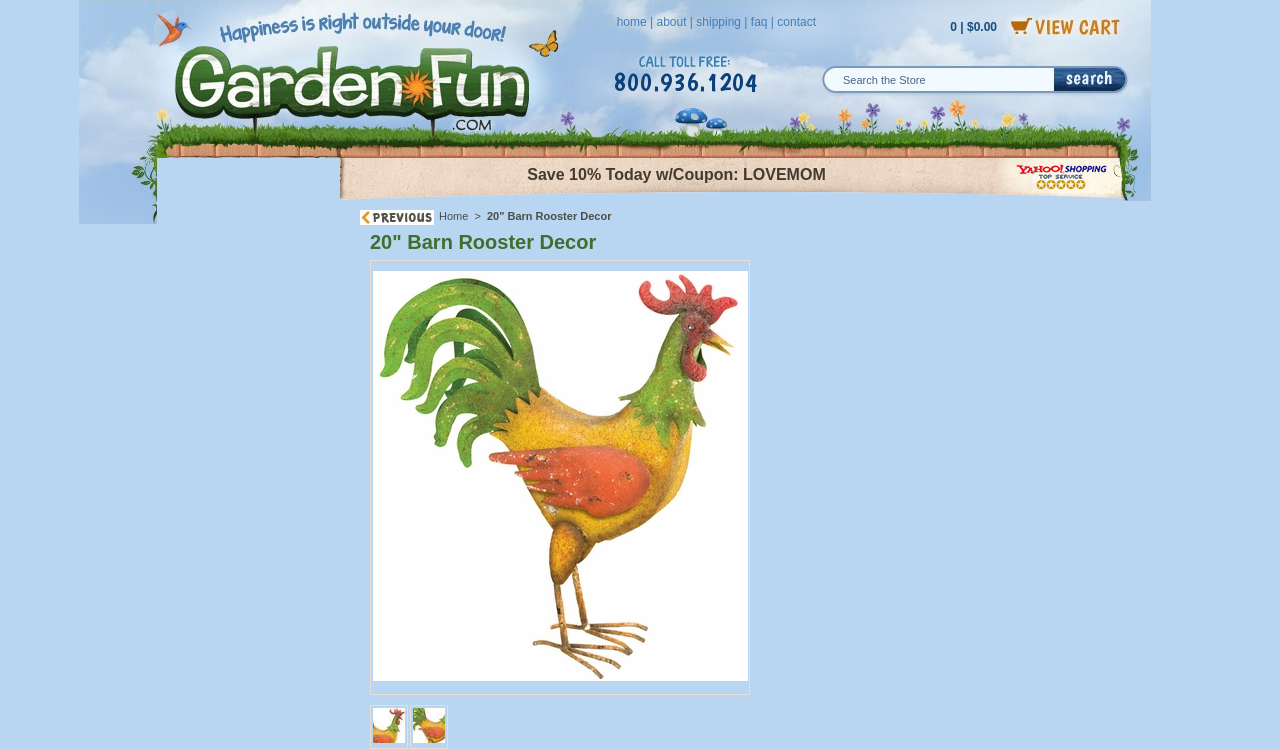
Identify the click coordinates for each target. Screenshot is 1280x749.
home (632, 22)
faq (759, 22)
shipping (718, 22)
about (671, 22)
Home (453, 216)
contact (796, 22)
